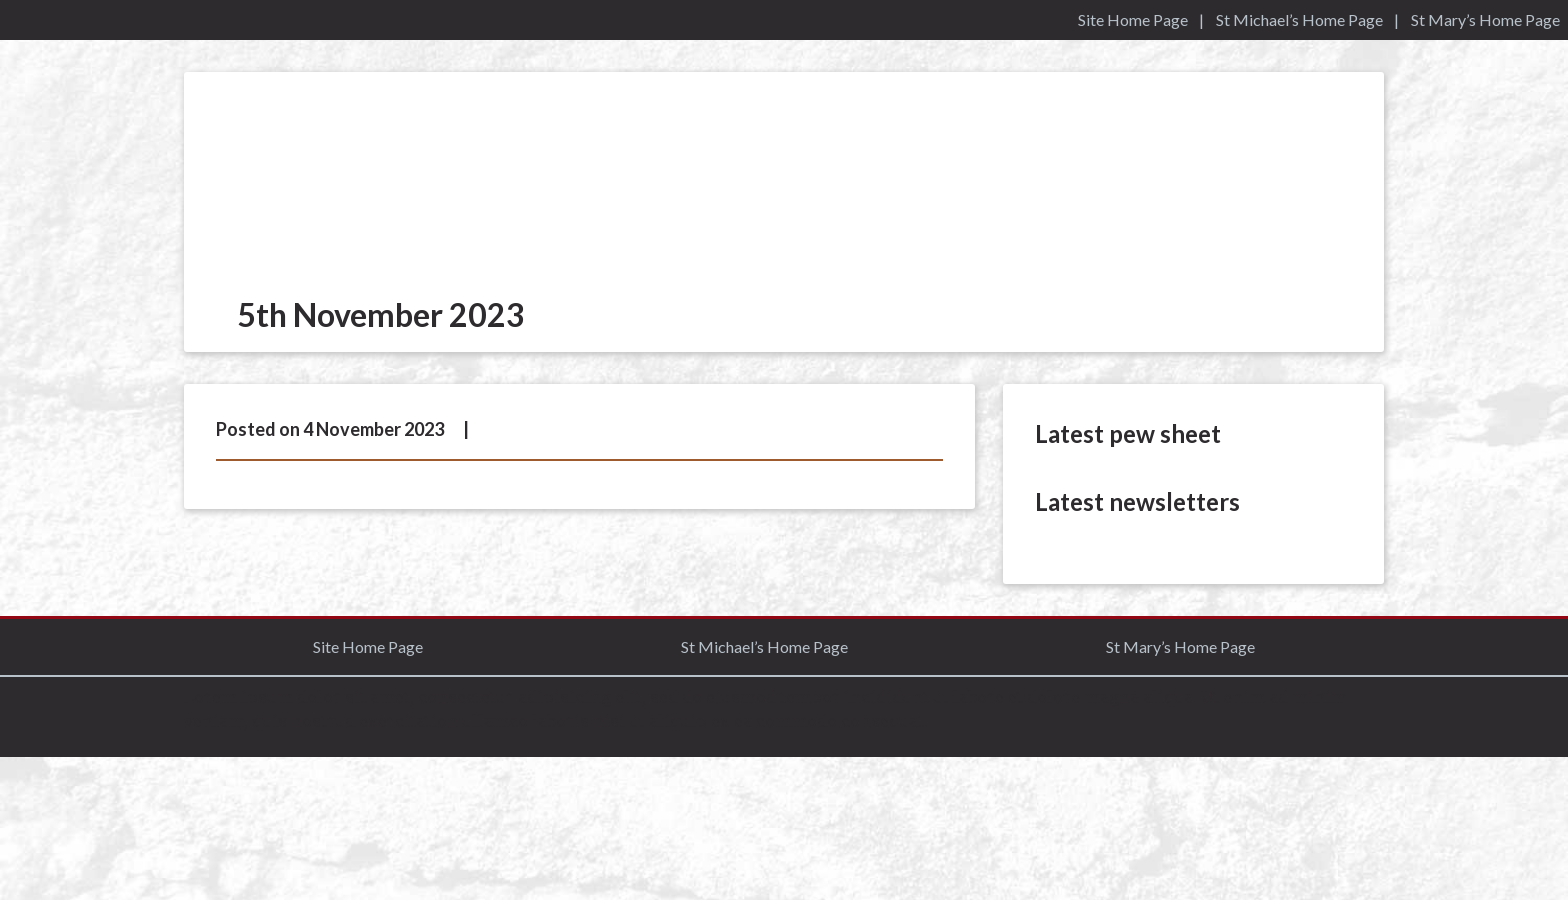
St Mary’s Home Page (1485, 19)
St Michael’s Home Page (1299, 19)
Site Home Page (1133, 19)
